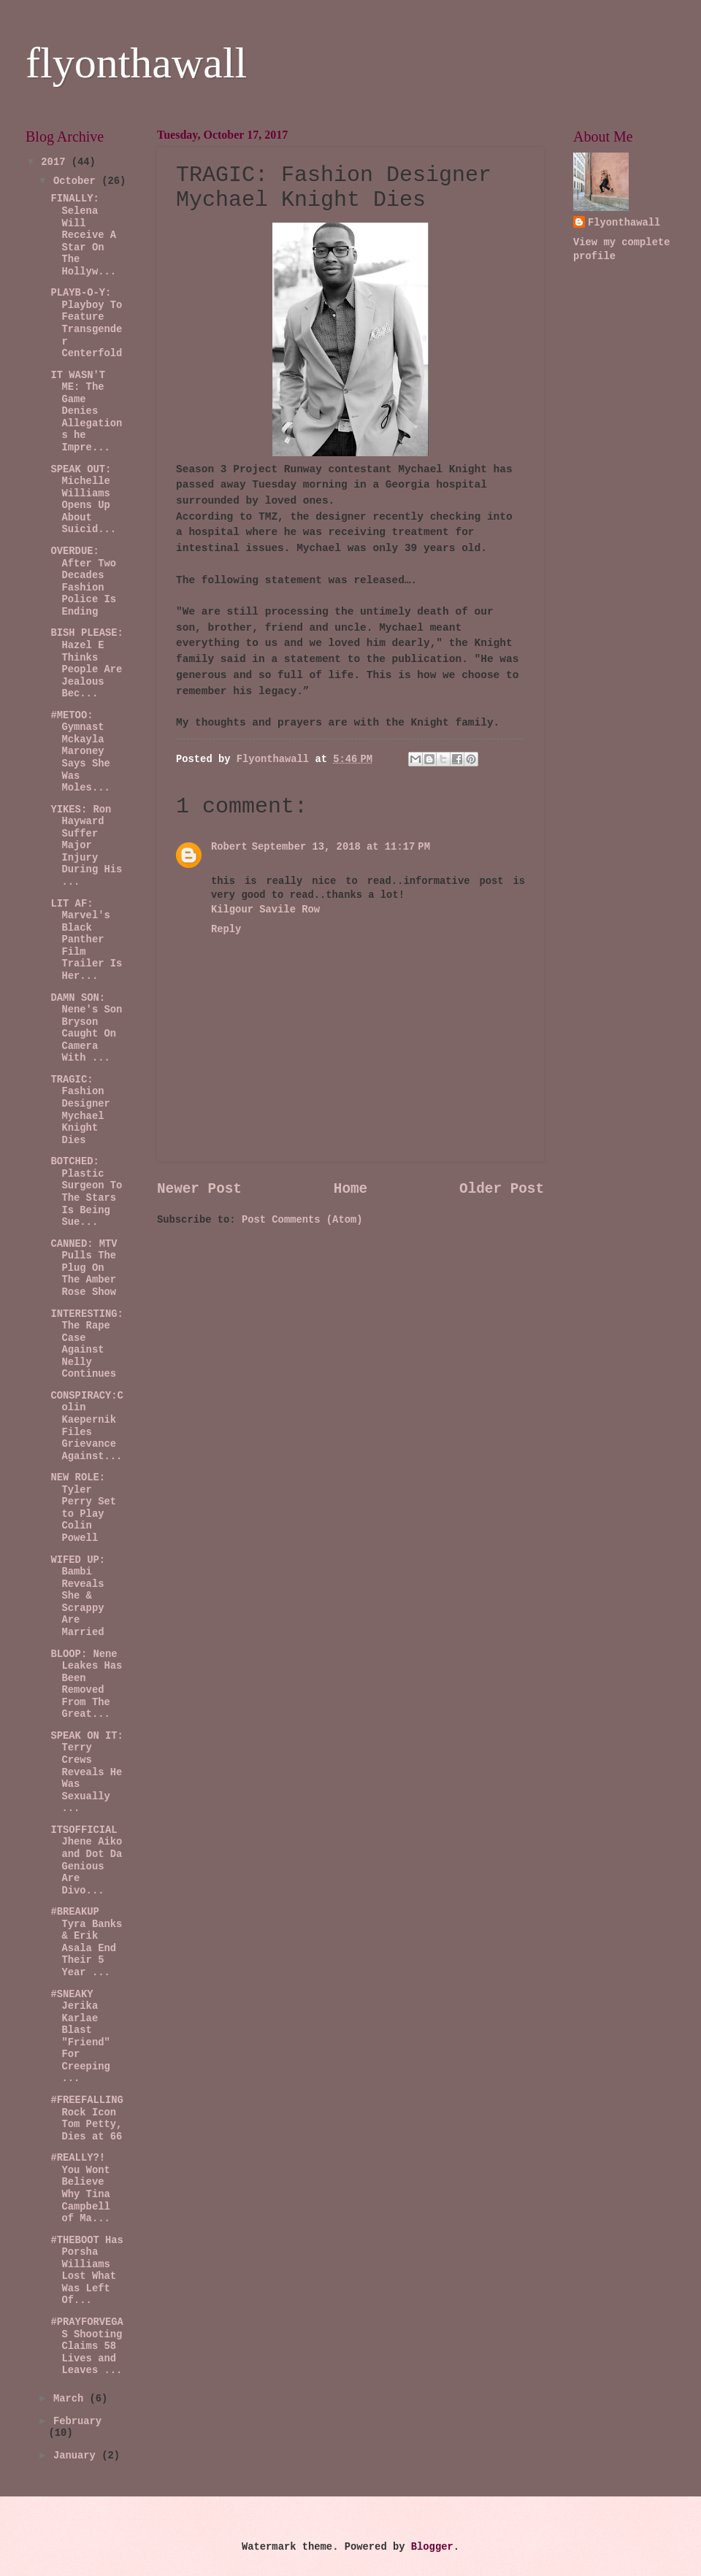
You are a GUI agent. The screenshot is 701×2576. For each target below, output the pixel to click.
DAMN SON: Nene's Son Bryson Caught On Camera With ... (86, 1028)
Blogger (432, 2547)
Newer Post (199, 1189)
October (77, 181)
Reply (226, 929)
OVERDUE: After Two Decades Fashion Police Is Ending (83, 582)
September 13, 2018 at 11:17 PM (341, 847)
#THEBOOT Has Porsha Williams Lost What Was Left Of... (86, 2271)
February (77, 2421)
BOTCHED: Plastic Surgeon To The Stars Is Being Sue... (86, 1192)
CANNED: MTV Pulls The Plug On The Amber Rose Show (83, 1268)
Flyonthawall (624, 223)
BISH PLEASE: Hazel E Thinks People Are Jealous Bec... (86, 663)
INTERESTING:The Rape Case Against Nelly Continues (86, 1344)
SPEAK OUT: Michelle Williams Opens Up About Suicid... (83, 500)
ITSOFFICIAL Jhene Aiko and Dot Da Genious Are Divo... (86, 1860)
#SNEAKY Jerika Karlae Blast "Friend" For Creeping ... (80, 2037)
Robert (229, 847)
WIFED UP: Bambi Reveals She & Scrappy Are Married (77, 1596)
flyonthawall (136, 63)
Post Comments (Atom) (302, 1220)
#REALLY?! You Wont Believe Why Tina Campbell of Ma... (80, 2188)
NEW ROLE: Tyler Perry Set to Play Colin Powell (83, 1508)
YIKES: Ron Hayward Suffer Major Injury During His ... (86, 846)
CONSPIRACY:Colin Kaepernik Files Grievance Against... (86, 1426)
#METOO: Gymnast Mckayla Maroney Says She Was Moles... (80, 751)
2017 (56, 162)
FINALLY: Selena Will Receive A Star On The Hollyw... (83, 235)
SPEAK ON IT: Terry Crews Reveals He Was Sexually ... (86, 1772)
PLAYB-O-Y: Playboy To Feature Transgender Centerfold (86, 323)
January (77, 2455)
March (71, 2399)
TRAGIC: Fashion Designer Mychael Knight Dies (80, 1110)
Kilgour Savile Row (265, 909)
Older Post (501, 1189)
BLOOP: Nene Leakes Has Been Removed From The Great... (86, 1684)
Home (350, 1189)
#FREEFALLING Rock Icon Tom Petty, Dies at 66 (86, 2118)
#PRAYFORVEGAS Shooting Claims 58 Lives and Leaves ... (86, 2346)
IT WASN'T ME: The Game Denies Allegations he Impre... (86, 411)
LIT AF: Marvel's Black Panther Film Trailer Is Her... (86, 940)
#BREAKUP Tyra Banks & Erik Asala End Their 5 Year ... (86, 1942)
